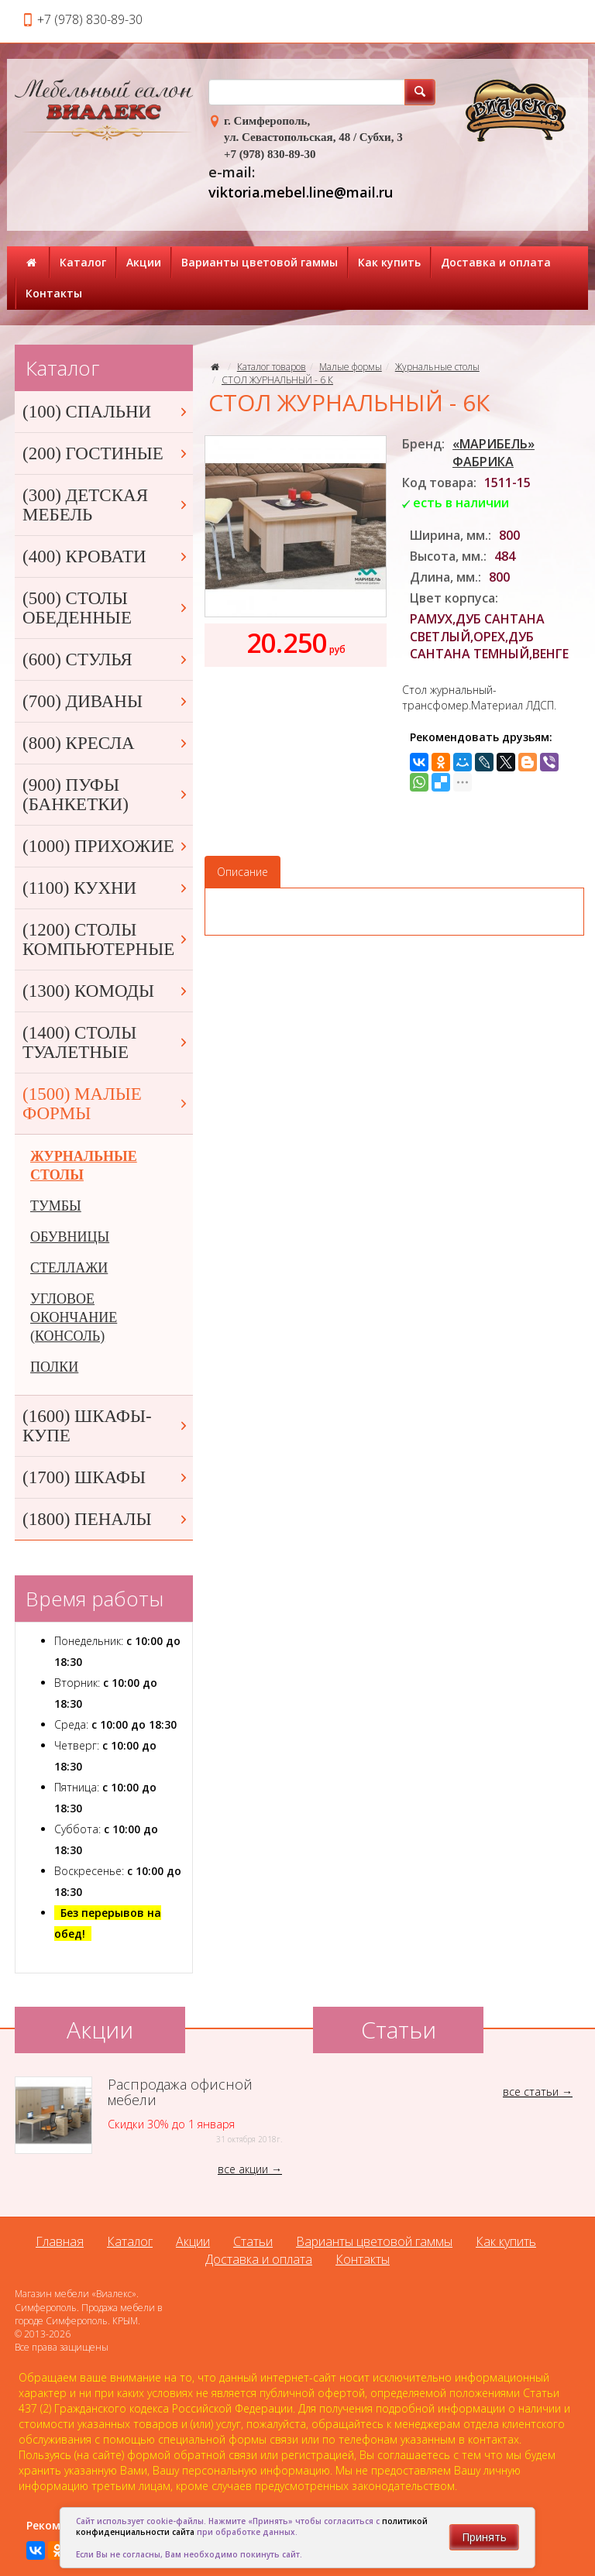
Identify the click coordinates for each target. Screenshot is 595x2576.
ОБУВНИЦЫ (69, 1237)
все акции (243, 2169)
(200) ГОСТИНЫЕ (105, 453)
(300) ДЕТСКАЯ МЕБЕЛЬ (105, 505)
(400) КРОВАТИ (105, 556)
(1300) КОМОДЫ (105, 991)
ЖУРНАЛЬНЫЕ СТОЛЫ (83, 1166)
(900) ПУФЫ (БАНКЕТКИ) (105, 794)
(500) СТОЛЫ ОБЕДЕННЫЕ (105, 608)
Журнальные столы (437, 366)
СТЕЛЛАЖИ (69, 1268)
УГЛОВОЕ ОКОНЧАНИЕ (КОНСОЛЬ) (73, 1317)
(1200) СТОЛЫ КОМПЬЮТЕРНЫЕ (105, 939)
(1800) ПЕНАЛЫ (105, 1519)
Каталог (83, 262)
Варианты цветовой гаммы (259, 262)
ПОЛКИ (54, 1367)
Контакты (54, 293)
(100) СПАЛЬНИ (105, 411)
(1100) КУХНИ (105, 887)
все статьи (531, 2091)
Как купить (389, 262)
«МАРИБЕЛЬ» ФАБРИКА (493, 452)
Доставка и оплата (496, 262)
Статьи (253, 2241)
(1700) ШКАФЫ (105, 1477)
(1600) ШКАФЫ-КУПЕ (105, 1426)
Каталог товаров (271, 366)
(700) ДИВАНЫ (105, 701)
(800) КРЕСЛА (105, 743)
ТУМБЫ (55, 1206)
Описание (242, 871)
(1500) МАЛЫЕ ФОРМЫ (105, 1103)
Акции (143, 262)
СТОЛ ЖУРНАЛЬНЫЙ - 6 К (277, 379)
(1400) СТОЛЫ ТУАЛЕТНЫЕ (105, 1042)
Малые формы (350, 366)
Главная (60, 2241)
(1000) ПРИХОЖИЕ (105, 846)
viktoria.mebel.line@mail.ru (300, 192)
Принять (484, 2537)
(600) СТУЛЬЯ (105, 659)
